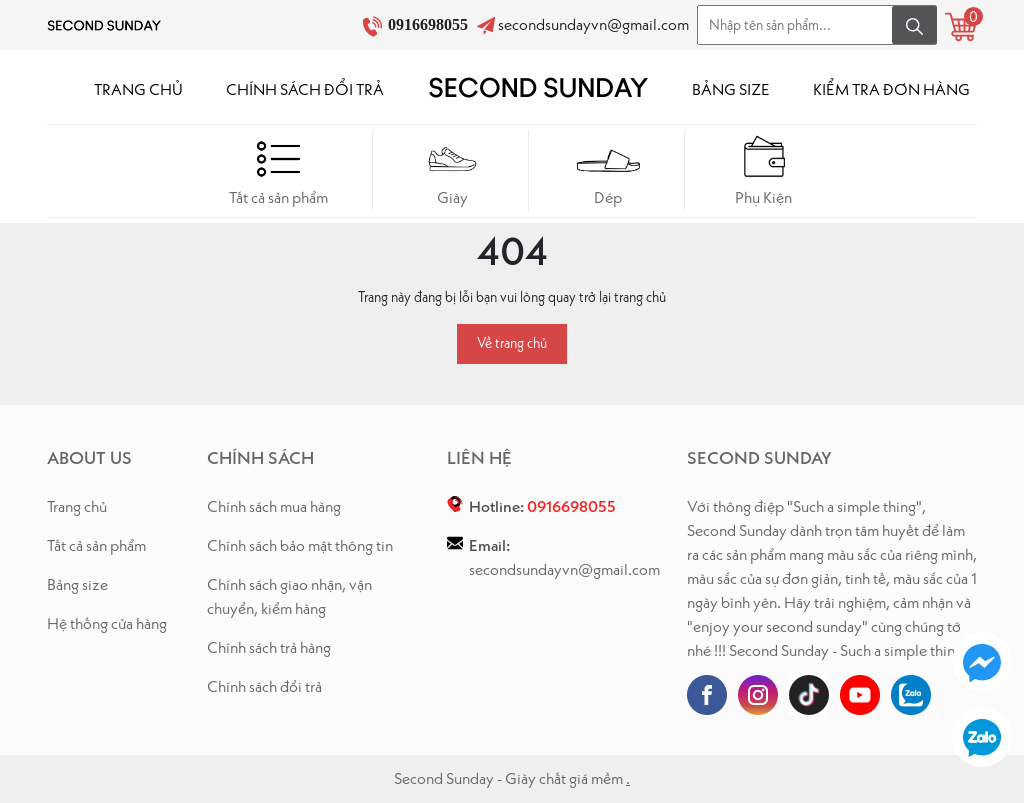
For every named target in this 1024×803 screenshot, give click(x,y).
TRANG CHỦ (138, 89)
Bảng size (77, 584)
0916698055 (430, 24)
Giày (452, 170)
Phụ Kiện (764, 170)
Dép (608, 170)
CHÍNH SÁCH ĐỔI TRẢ (305, 89)
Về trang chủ (512, 343)
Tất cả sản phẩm (278, 170)
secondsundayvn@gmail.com (593, 24)
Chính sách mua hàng (274, 506)
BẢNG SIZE (731, 89)
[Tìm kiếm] (914, 25)
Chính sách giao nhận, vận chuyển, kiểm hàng (289, 596)
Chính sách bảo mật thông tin (300, 545)
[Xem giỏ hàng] (961, 27)
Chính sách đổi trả (264, 686)
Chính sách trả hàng (269, 647)
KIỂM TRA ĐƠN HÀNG (891, 89)
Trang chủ (77, 506)
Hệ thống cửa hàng (107, 623)
